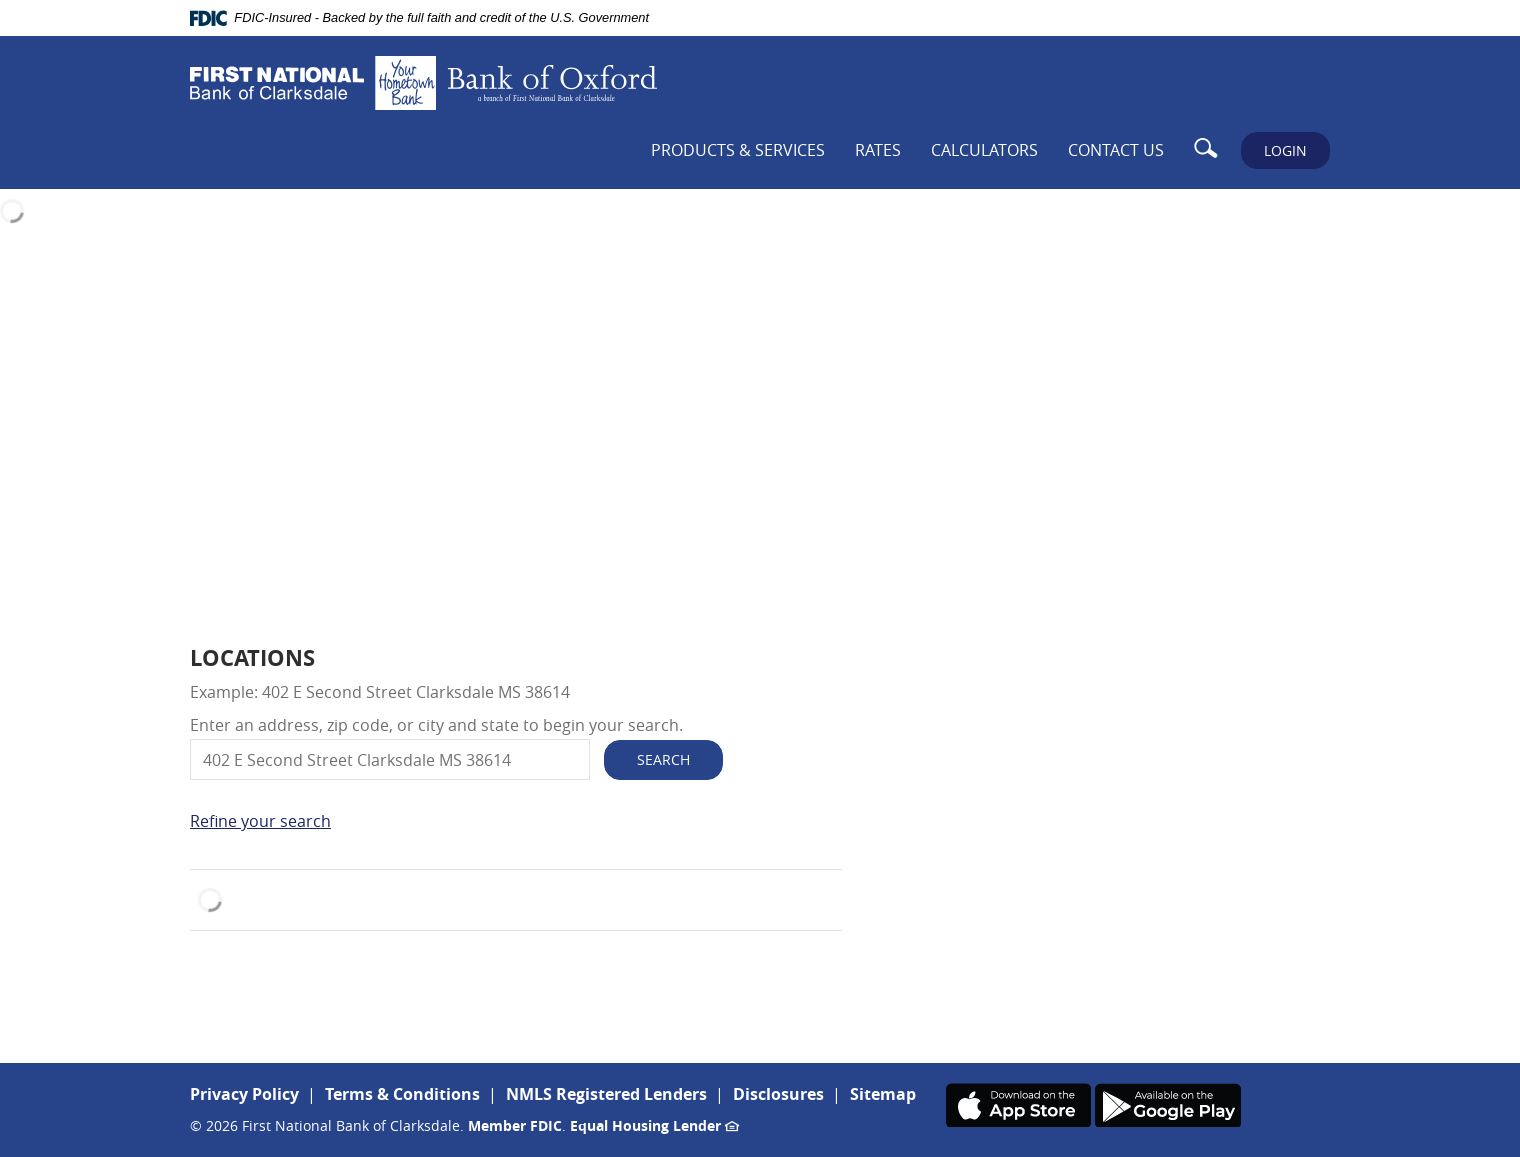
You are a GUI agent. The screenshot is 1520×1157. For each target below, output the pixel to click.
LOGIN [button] (1285, 150)
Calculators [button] (984, 150)
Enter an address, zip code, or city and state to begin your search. (436, 725)
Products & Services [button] (738, 150)
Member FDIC (515, 1125)
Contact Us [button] (1116, 150)
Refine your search (260, 821)
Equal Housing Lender (654, 1125)
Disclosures (778, 1094)
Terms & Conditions (402, 1094)
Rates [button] (878, 150)
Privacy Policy (244, 1094)
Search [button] (663, 759)
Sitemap (883, 1094)
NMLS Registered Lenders (606, 1094)
